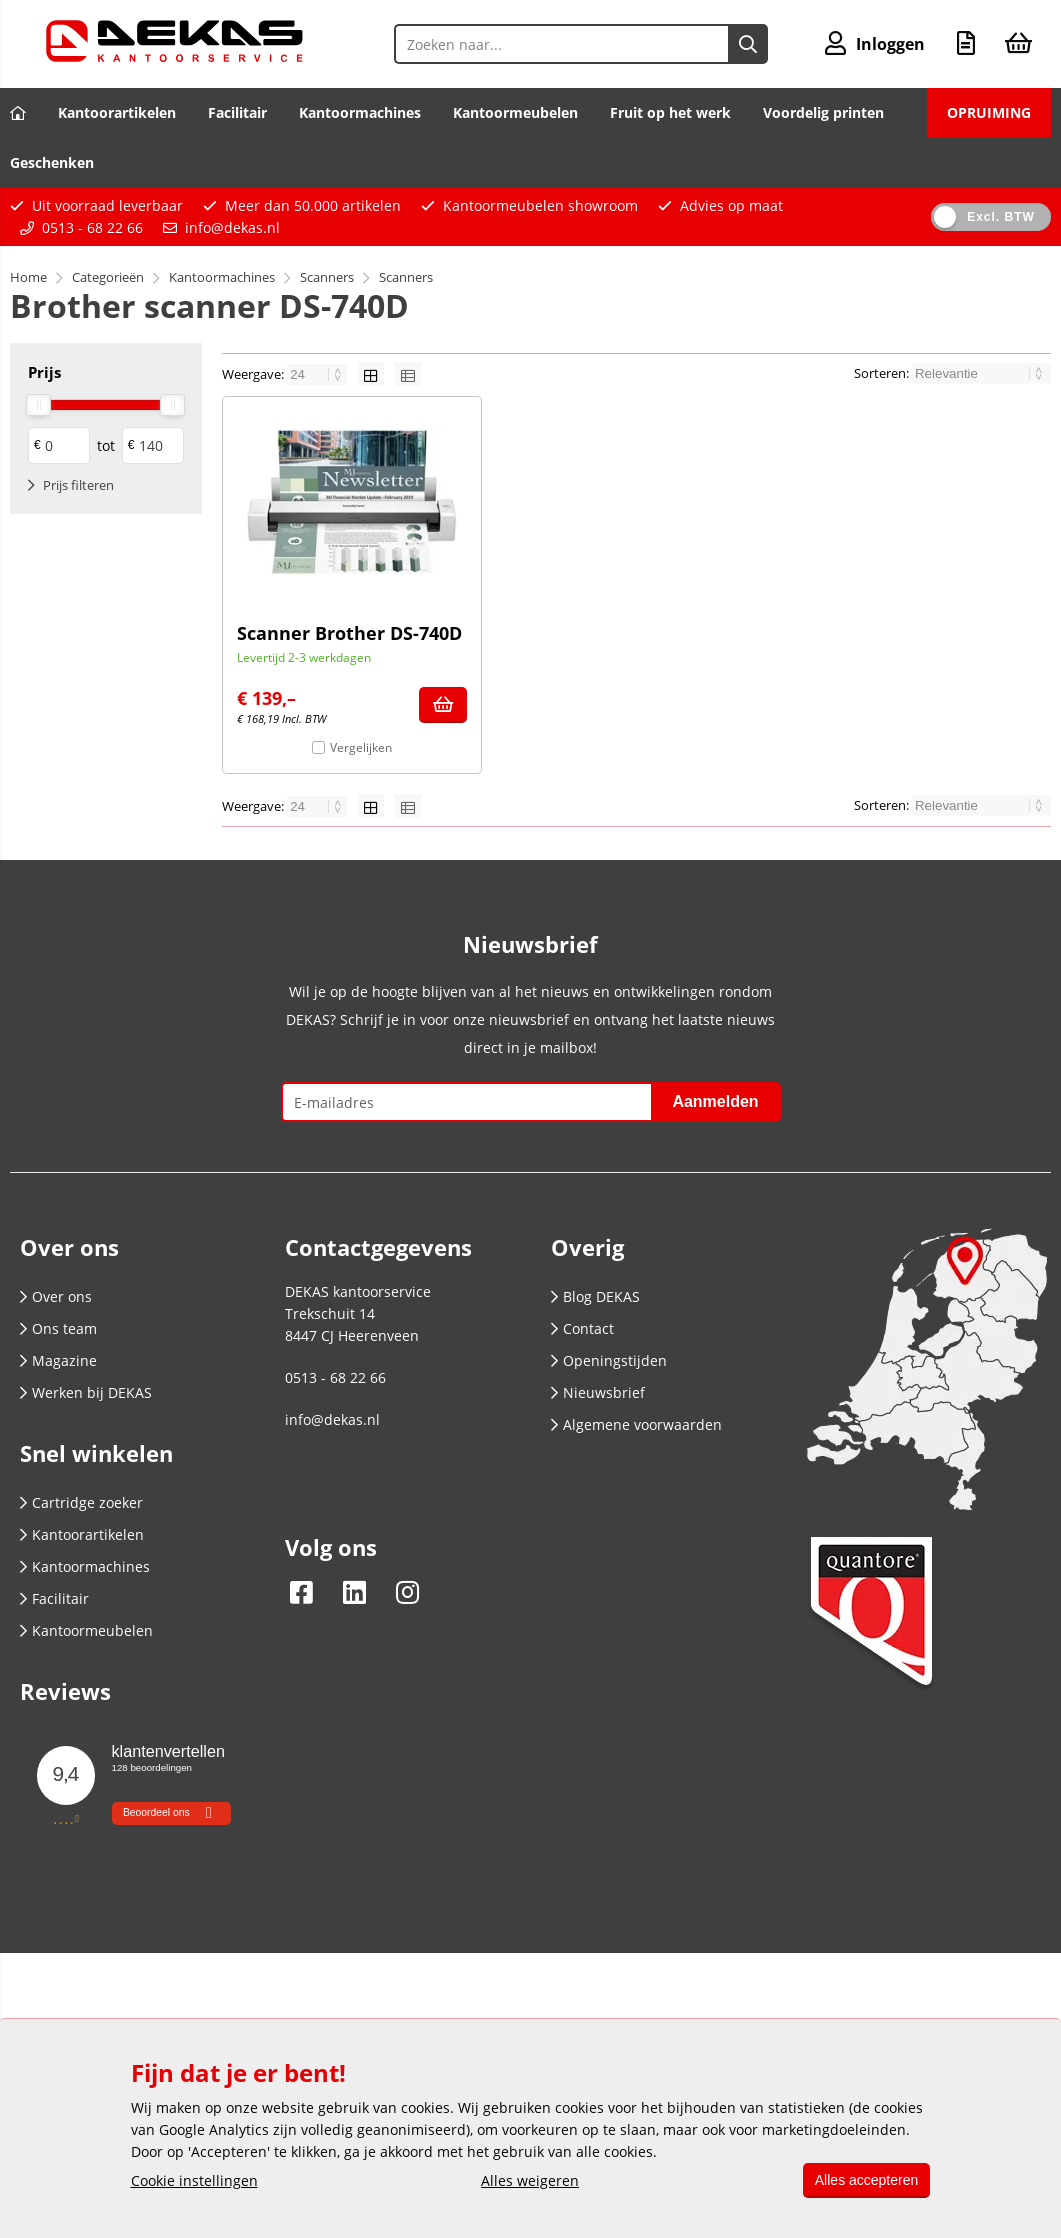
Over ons (56, 1296)
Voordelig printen (823, 112)
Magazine (58, 1360)
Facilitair (237, 112)
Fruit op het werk (670, 112)
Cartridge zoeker (81, 1502)
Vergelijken (361, 747)
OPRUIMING (989, 112)
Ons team (58, 1328)
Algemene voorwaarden (636, 1424)
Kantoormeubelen (515, 112)
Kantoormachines (360, 112)
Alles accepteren (863, 2180)
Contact (582, 1328)
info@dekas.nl (232, 227)
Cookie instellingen (194, 2180)
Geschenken (52, 162)
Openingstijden (609, 1360)
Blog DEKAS (595, 1296)
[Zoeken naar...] (743, 44)
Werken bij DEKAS (86, 1392)
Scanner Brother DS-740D (349, 633)
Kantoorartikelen (117, 112)
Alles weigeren (526, 2180)
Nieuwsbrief (598, 1392)
